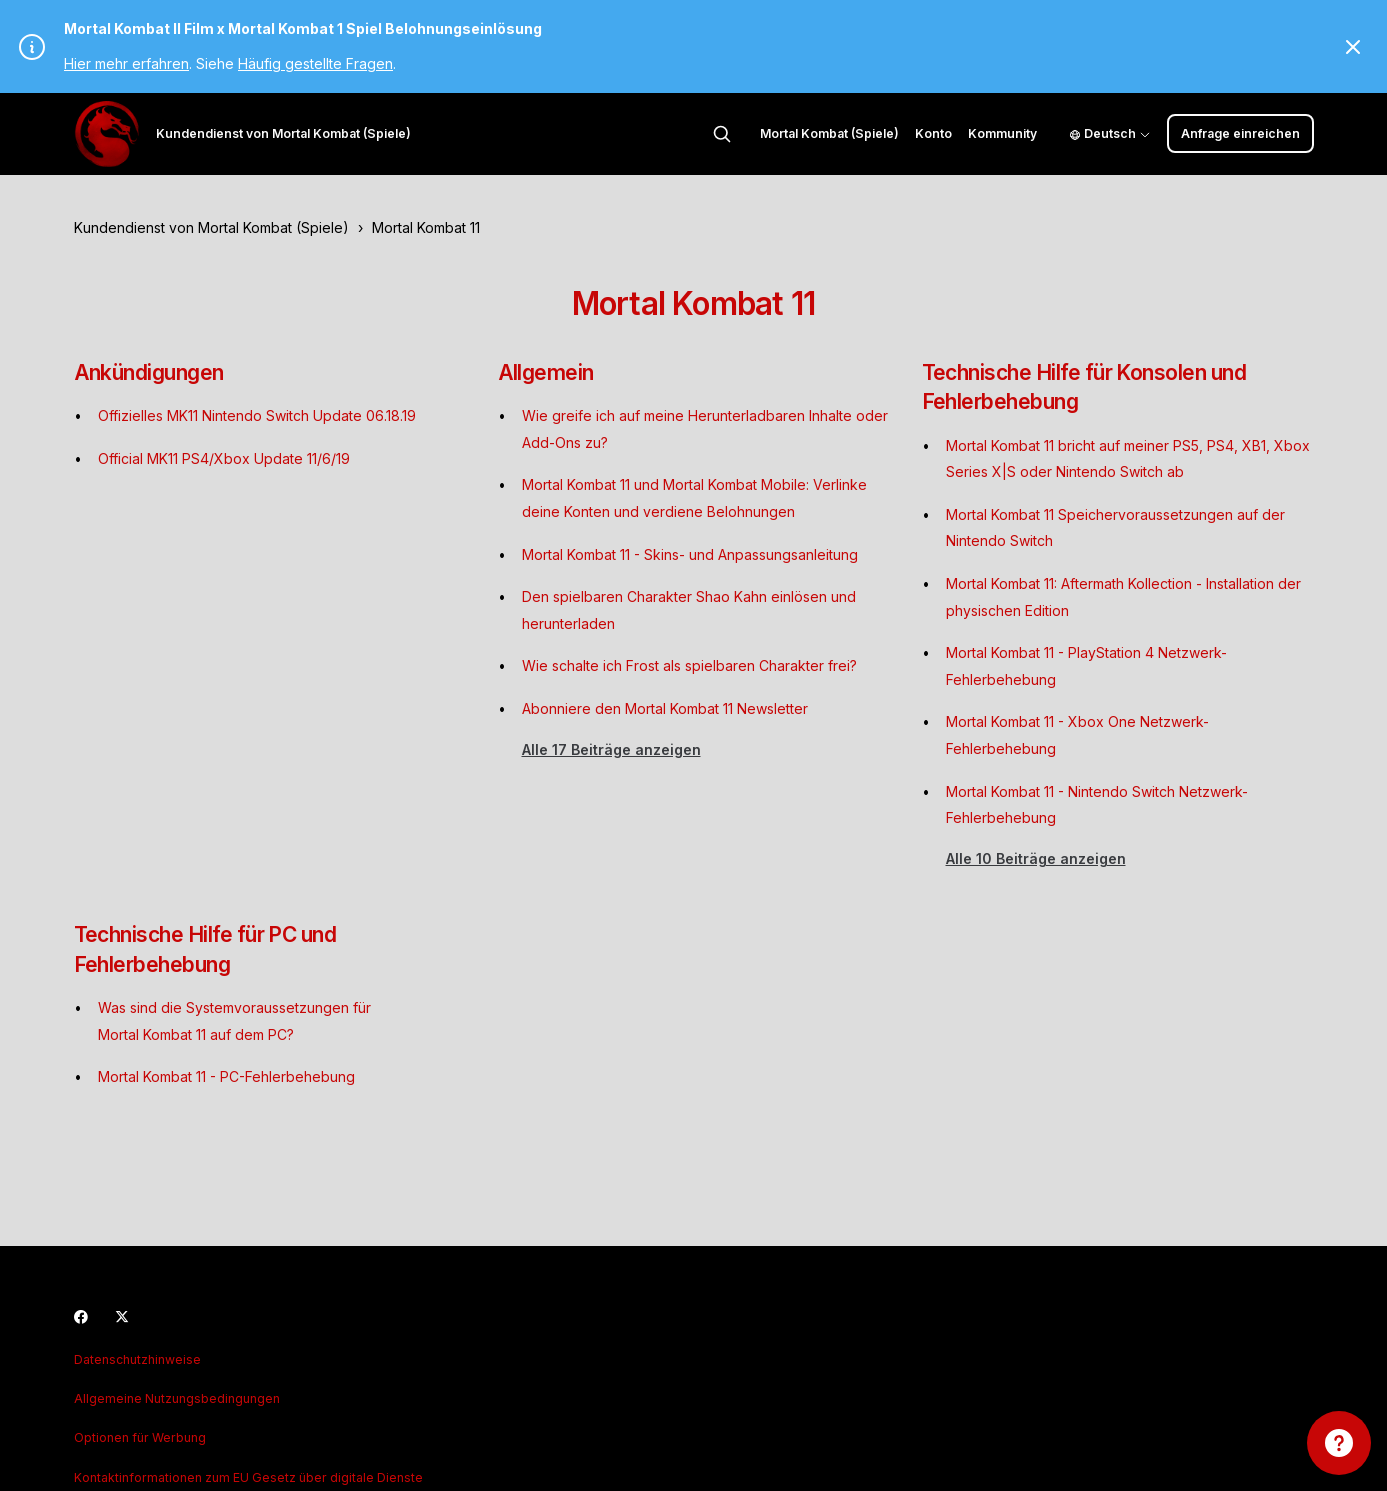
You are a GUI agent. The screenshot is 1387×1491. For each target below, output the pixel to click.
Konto (933, 133)
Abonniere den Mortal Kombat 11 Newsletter (665, 708)
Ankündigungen (149, 372)
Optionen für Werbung (140, 1437)
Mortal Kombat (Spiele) (829, 133)
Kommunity (1002, 133)
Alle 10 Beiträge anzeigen (1036, 858)
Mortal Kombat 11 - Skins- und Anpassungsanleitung (690, 554)
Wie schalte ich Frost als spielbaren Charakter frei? (689, 665)
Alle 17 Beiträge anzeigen (611, 749)
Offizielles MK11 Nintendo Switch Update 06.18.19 (257, 415)
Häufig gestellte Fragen (315, 63)
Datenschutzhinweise (137, 1359)
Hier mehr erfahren (126, 63)
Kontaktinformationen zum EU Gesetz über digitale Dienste (248, 1477)
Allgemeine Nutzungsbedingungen (177, 1398)
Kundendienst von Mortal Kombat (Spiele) (211, 227)
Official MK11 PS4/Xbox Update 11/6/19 (224, 458)
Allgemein (546, 372)
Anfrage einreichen (1240, 133)
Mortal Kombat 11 (426, 227)
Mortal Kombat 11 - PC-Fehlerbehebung (226, 1076)
